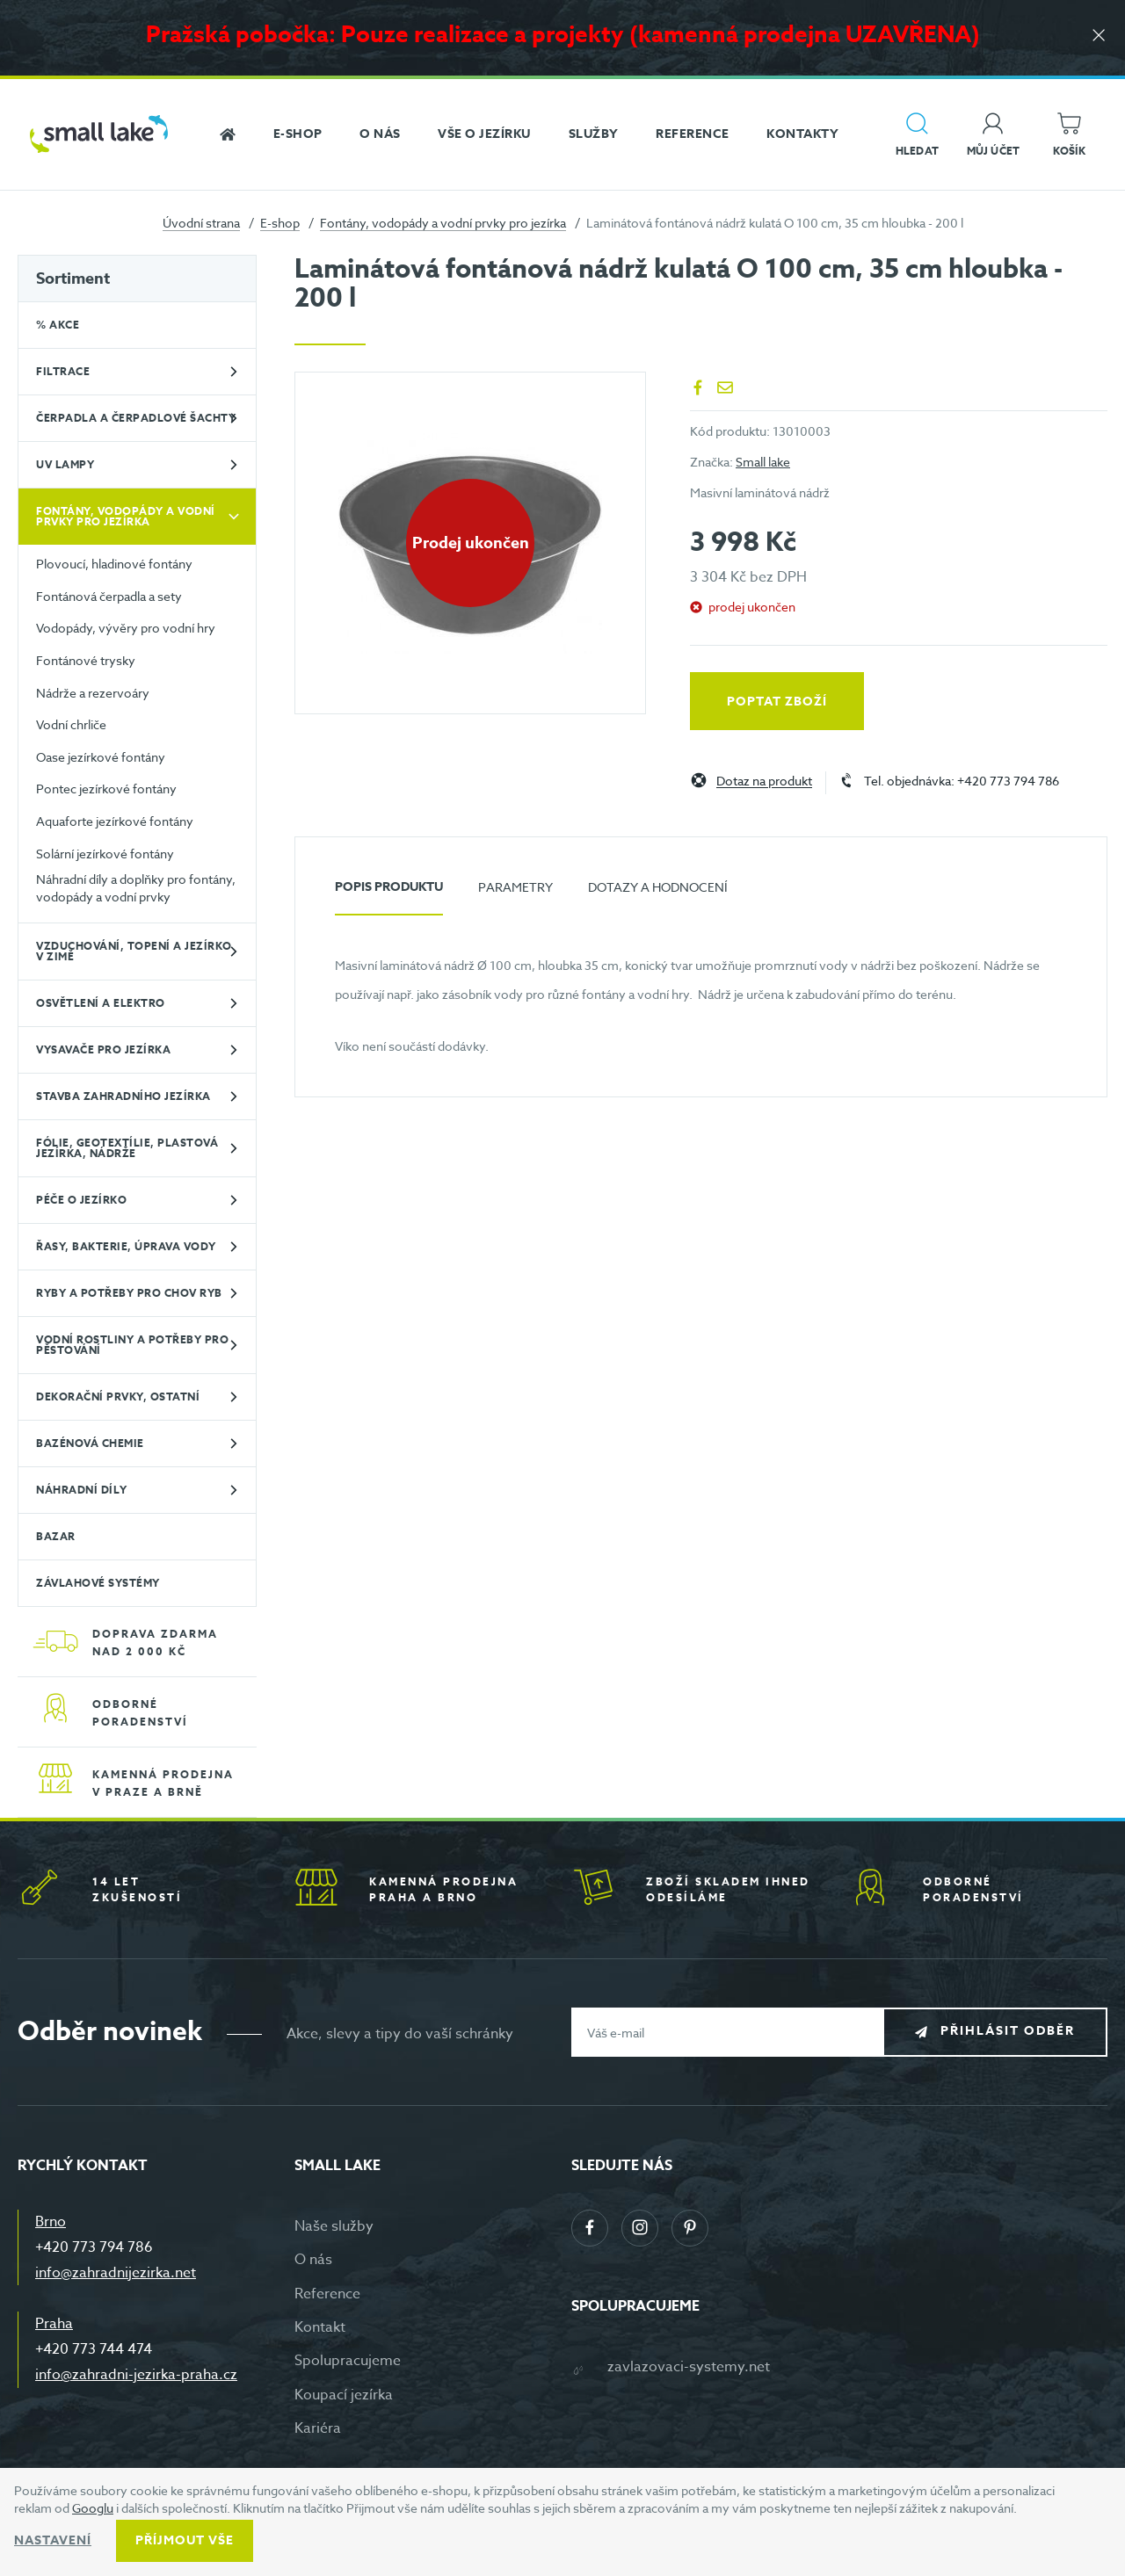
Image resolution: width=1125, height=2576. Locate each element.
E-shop (280, 222)
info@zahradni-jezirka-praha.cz (136, 2374)
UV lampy (65, 464)
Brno (50, 2221)
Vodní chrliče (71, 724)
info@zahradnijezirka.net (115, 2272)
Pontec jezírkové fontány (106, 788)
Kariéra (317, 2428)
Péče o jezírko (81, 1199)
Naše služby (334, 2226)
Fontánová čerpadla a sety (109, 596)
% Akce (57, 324)
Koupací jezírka (343, 2395)
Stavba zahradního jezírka (123, 1096)
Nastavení (52, 2540)
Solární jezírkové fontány (105, 853)
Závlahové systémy (98, 1582)
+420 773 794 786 (94, 2247)
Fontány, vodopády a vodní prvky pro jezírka (443, 222)
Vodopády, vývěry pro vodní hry (125, 627)
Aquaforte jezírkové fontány (114, 821)
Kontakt (319, 2327)
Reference (327, 2294)
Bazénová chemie (90, 1443)
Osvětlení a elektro (100, 1002)
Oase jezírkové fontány (100, 757)
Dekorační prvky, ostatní (118, 1396)
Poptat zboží (777, 701)
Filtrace (63, 371)
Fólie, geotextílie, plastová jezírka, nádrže (127, 1148)
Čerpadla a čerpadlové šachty (136, 417)
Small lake (763, 461)
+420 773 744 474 (93, 2349)
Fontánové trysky (85, 660)
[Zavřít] (1099, 36)
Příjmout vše (184, 2540)
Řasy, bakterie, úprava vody (126, 1246)
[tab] (389, 893)
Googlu (92, 2508)
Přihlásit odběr (1007, 2031)
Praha (54, 2323)
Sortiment (73, 278)
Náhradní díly (81, 1489)
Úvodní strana (201, 222)
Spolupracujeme (347, 2360)
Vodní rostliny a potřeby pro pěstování (132, 1344)
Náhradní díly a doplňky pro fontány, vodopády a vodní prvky (136, 888)
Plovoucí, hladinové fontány (114, 563)
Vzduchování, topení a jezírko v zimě (134, 951)
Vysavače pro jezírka (103, 1049)
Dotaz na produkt (764, 781)
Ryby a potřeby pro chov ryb (129, 1292)
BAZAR (56, 1536)
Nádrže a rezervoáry (92, 692)
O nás (313, 2259)
